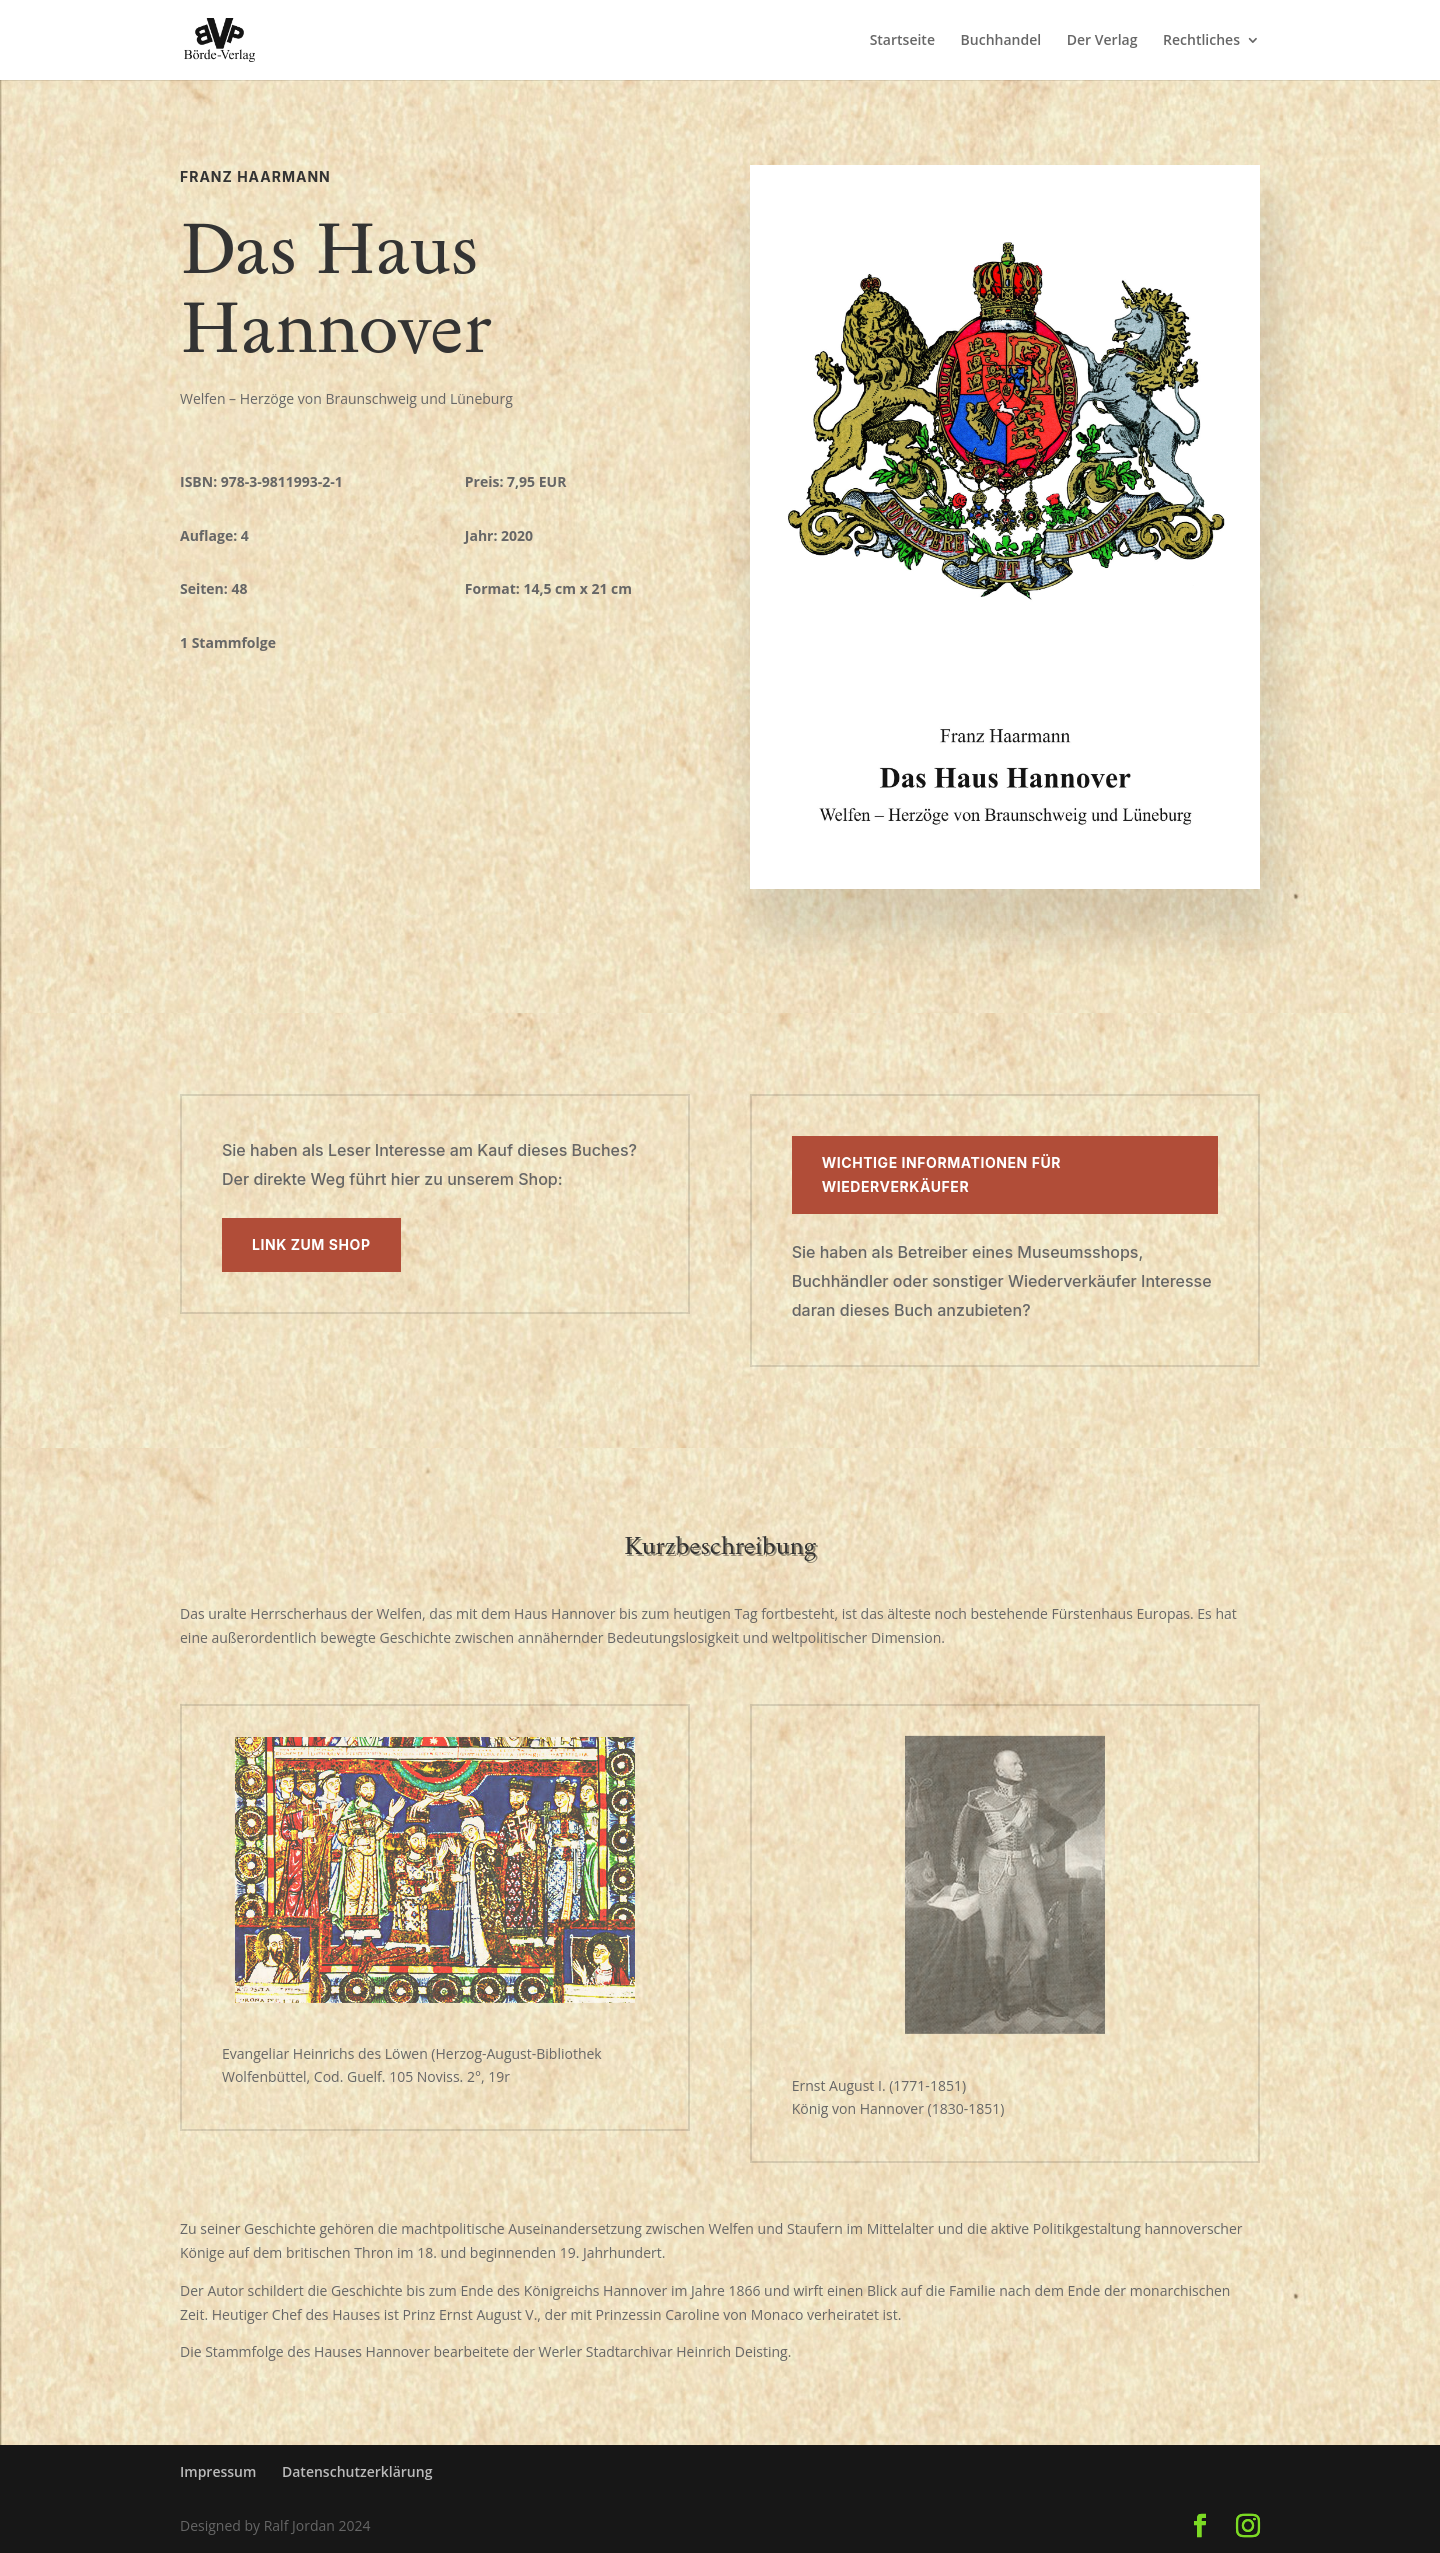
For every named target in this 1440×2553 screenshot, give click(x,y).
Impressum (218, 2471)
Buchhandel (1001, 41)
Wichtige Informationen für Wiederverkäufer (941, 1174)
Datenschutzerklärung (357, 2471)
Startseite (902, 41)
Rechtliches (1201, 41)
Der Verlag (1102, 41)
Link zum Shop (311, 1244)
